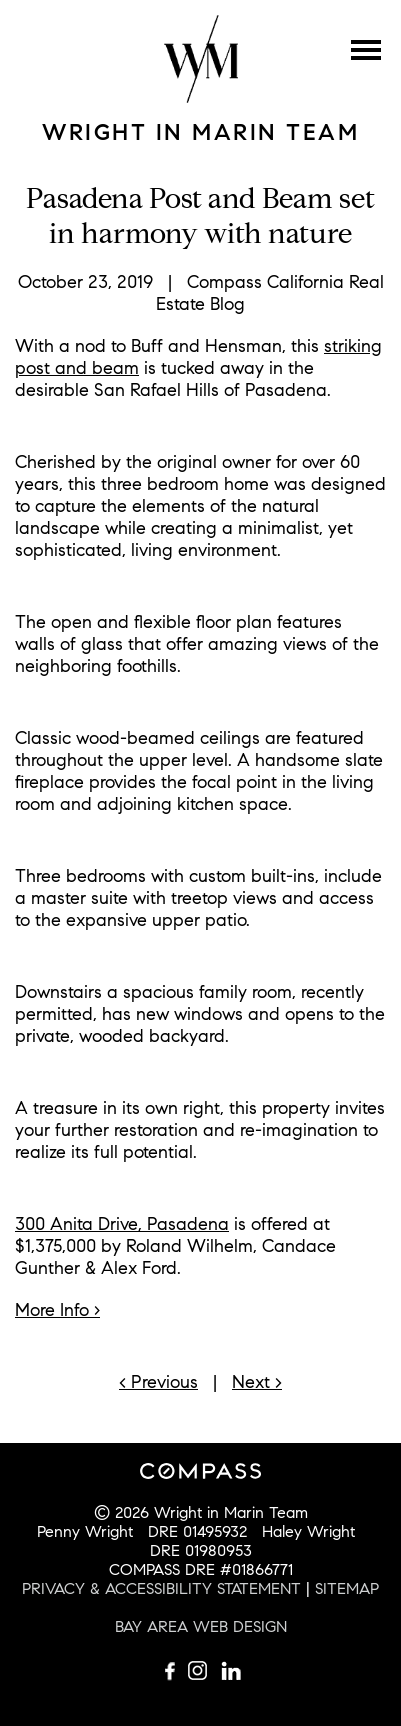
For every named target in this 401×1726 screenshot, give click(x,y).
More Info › (57, 1310)
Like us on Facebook (171, 1671)
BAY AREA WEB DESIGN (201, 1626)
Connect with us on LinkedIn (231, 1671)
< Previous (158, 1382)
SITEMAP (347, 1588)
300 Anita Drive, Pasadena (122, 1224)
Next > (257, 1382)
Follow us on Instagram (201, 1671)
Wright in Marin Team (200, 132)
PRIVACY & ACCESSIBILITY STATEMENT (161, 1588)
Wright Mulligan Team (201, 59)
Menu (366, 50)
